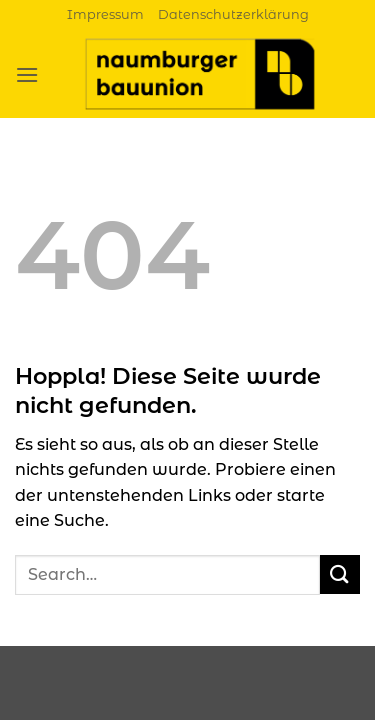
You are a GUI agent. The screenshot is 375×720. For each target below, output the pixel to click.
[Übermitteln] (340, 574)
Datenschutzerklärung (233, 14)
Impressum (105, 14)
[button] (27, 74)
